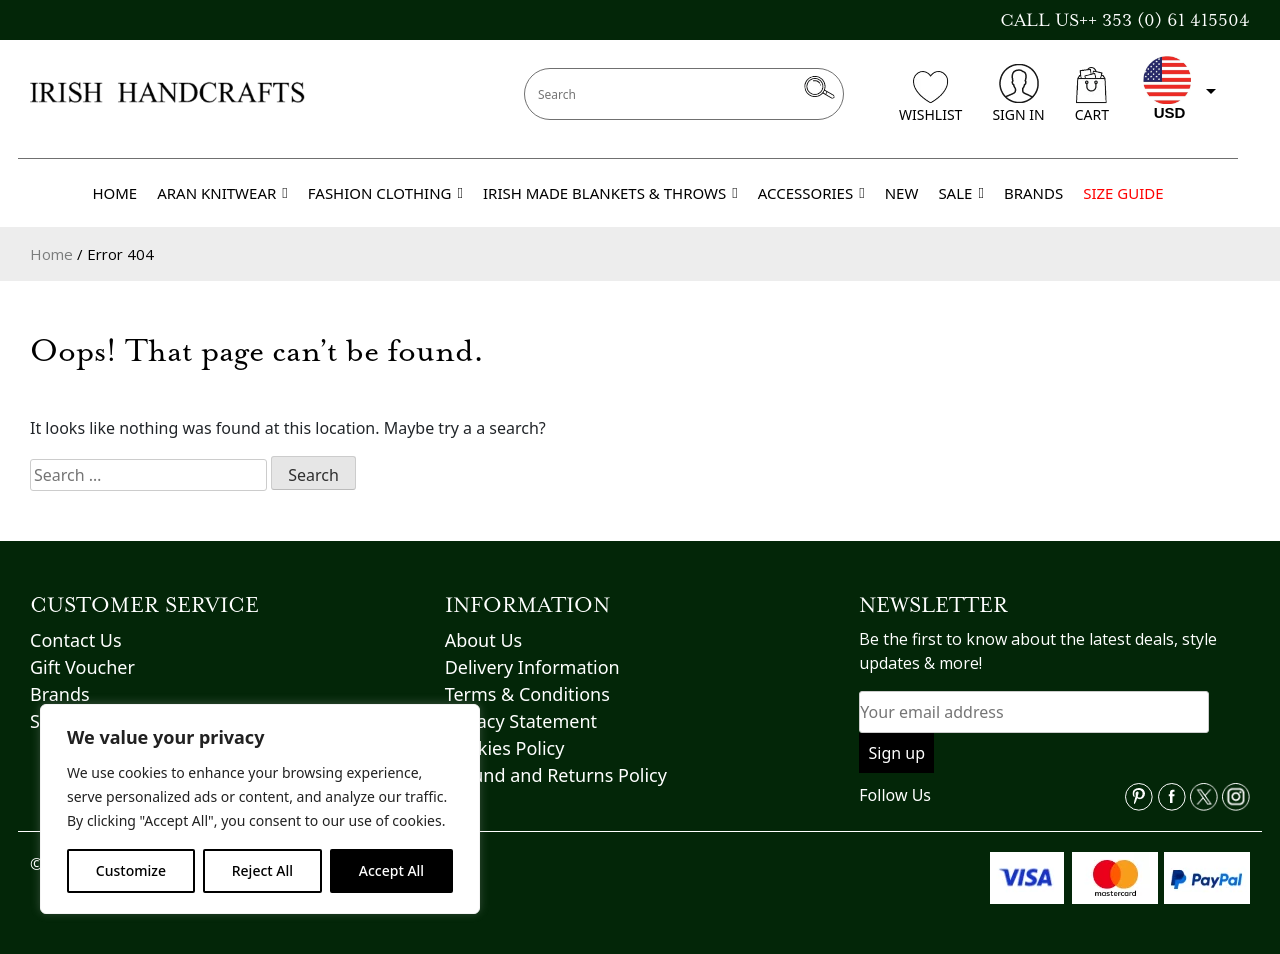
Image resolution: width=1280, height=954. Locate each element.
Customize (131, 870)
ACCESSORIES (811, 193)
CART (1092, 95)
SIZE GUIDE (1123, 193)
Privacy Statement (521, 721)
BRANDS (1033, 193)
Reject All (262, 870)
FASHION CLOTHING (385, 193)
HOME (114, 193)
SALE (961, 193)
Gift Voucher (82, 667)
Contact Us (76, 640)
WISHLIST (930, 97)
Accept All (391, 870)
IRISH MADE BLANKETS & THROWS (610, 193)
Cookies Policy (505, 748)
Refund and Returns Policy (556, 775)
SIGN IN (1018, 94)
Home (51, 254)
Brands (60, 694)
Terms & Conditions (527, 694)
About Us (484, 640)
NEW (902, 193)
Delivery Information (532, 667)
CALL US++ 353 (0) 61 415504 (1125, 20)
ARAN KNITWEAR (222, 193)
